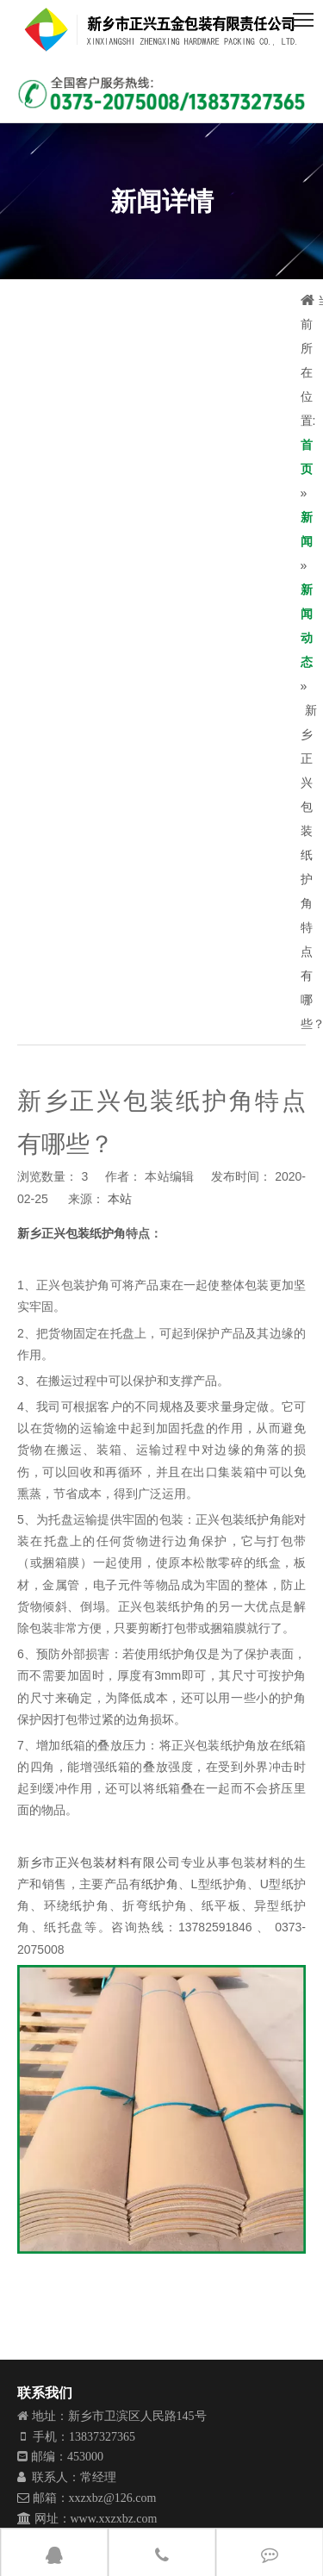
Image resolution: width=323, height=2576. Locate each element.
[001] (161, 94)
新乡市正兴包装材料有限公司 (99, 1862)
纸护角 (159, 1884)
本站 (120, 1199)
